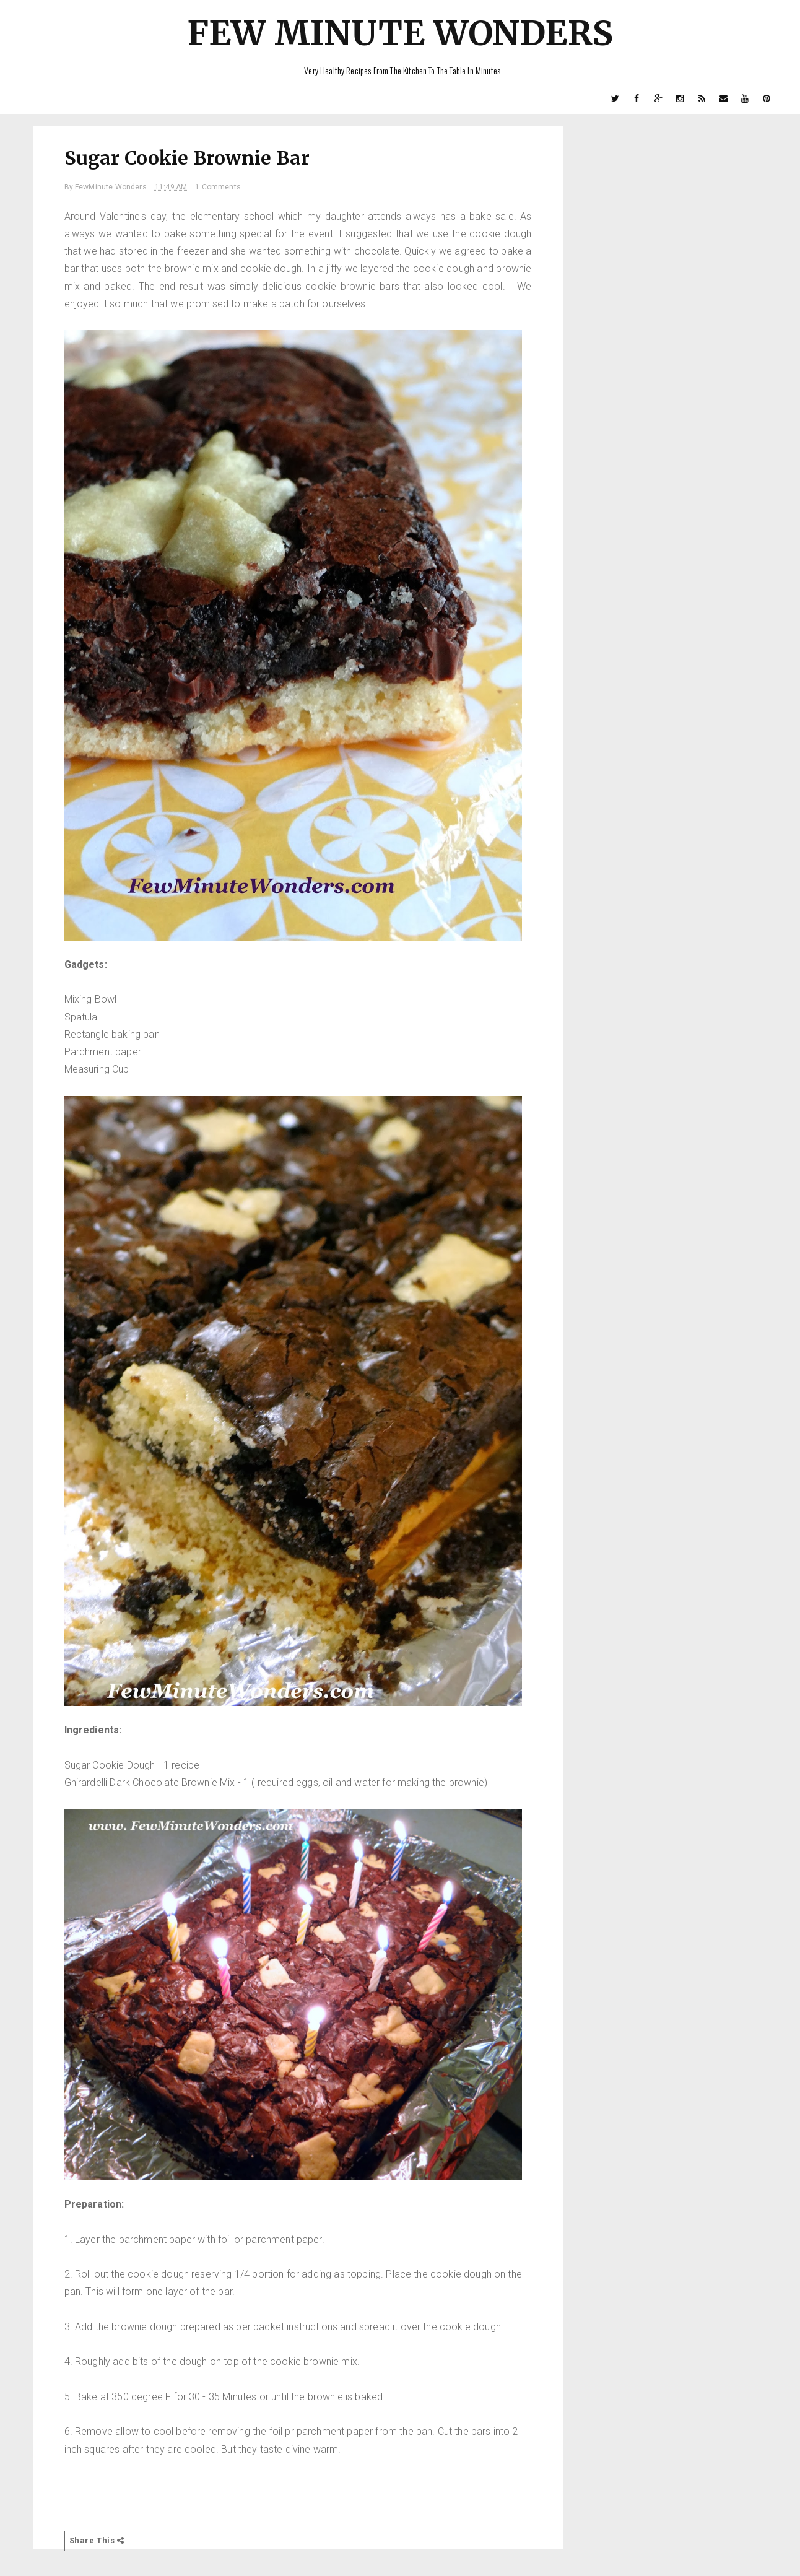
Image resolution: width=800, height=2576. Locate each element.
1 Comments (218, 187)
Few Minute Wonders (400, 33)
